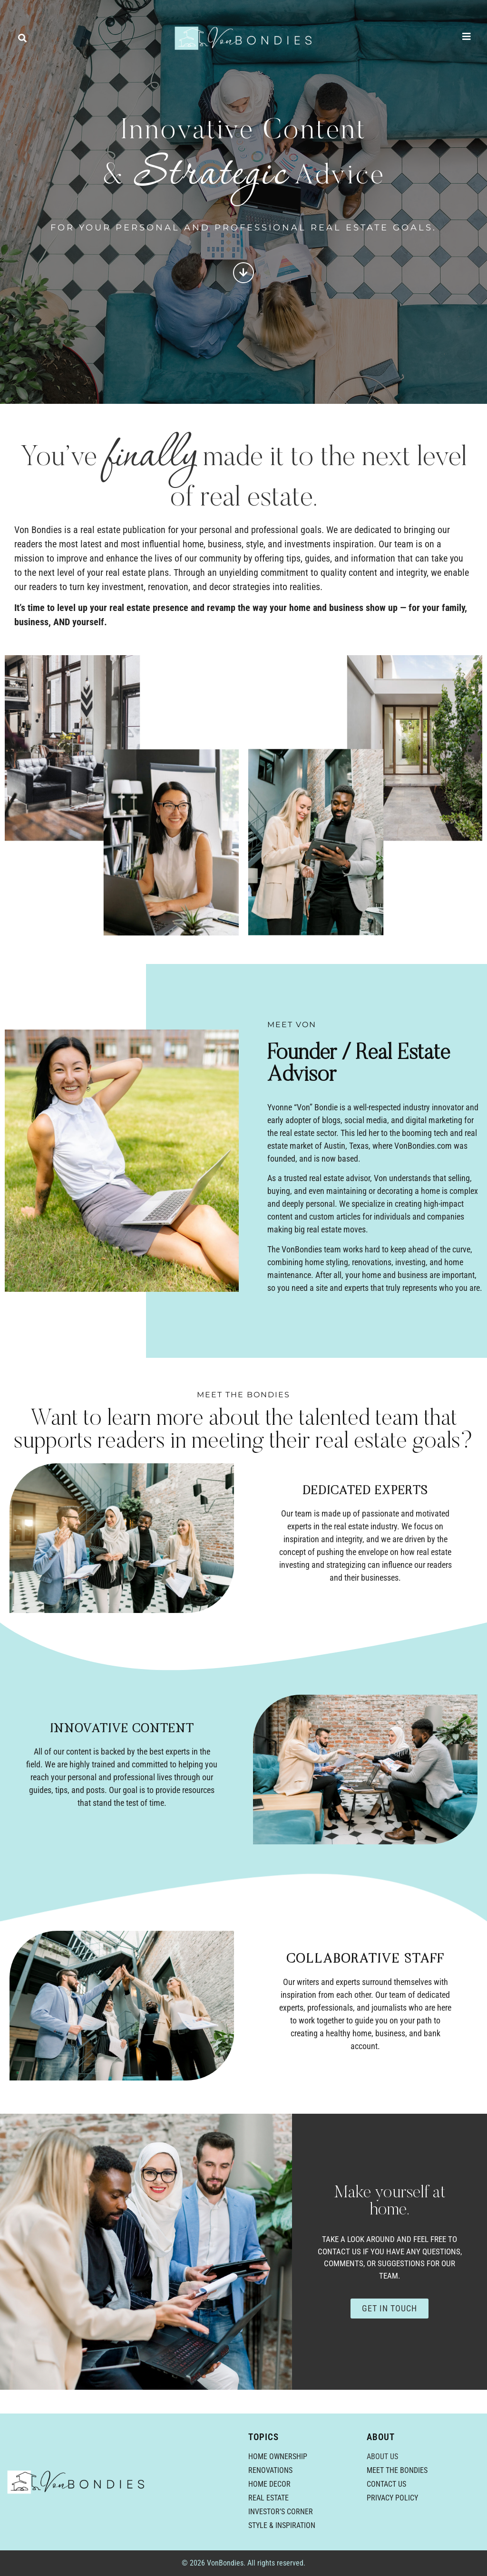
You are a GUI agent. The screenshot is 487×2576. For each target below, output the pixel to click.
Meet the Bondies (397, 2470)
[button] (22, 38)
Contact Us (386, 2484)
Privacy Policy (392, 2497)
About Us (382, 2456)
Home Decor (269, 2484)
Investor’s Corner (280, 2511)
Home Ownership (277, 2456)
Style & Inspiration (281, 2525)
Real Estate (268, 2497)
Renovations (270, 2470)
